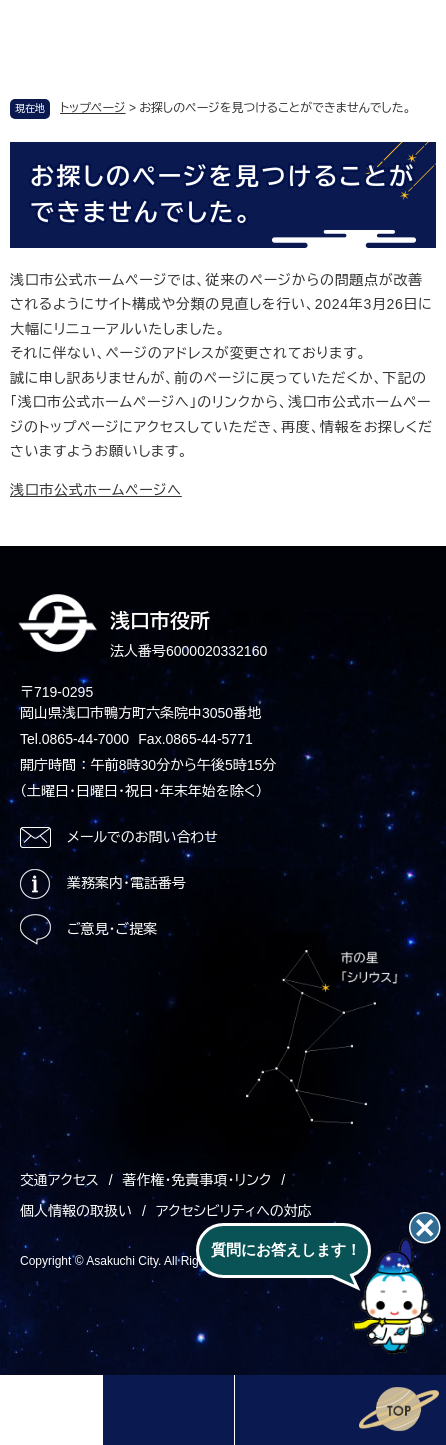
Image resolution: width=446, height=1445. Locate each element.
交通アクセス (59, 1180)
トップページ (93, 108)
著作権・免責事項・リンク (197, 1180)
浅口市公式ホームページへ (96, 490)
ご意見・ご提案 (112, 929)
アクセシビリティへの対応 (234, 1211)
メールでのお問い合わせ (142, 837)
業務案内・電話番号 (126, 883)
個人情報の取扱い (76, 1211)
